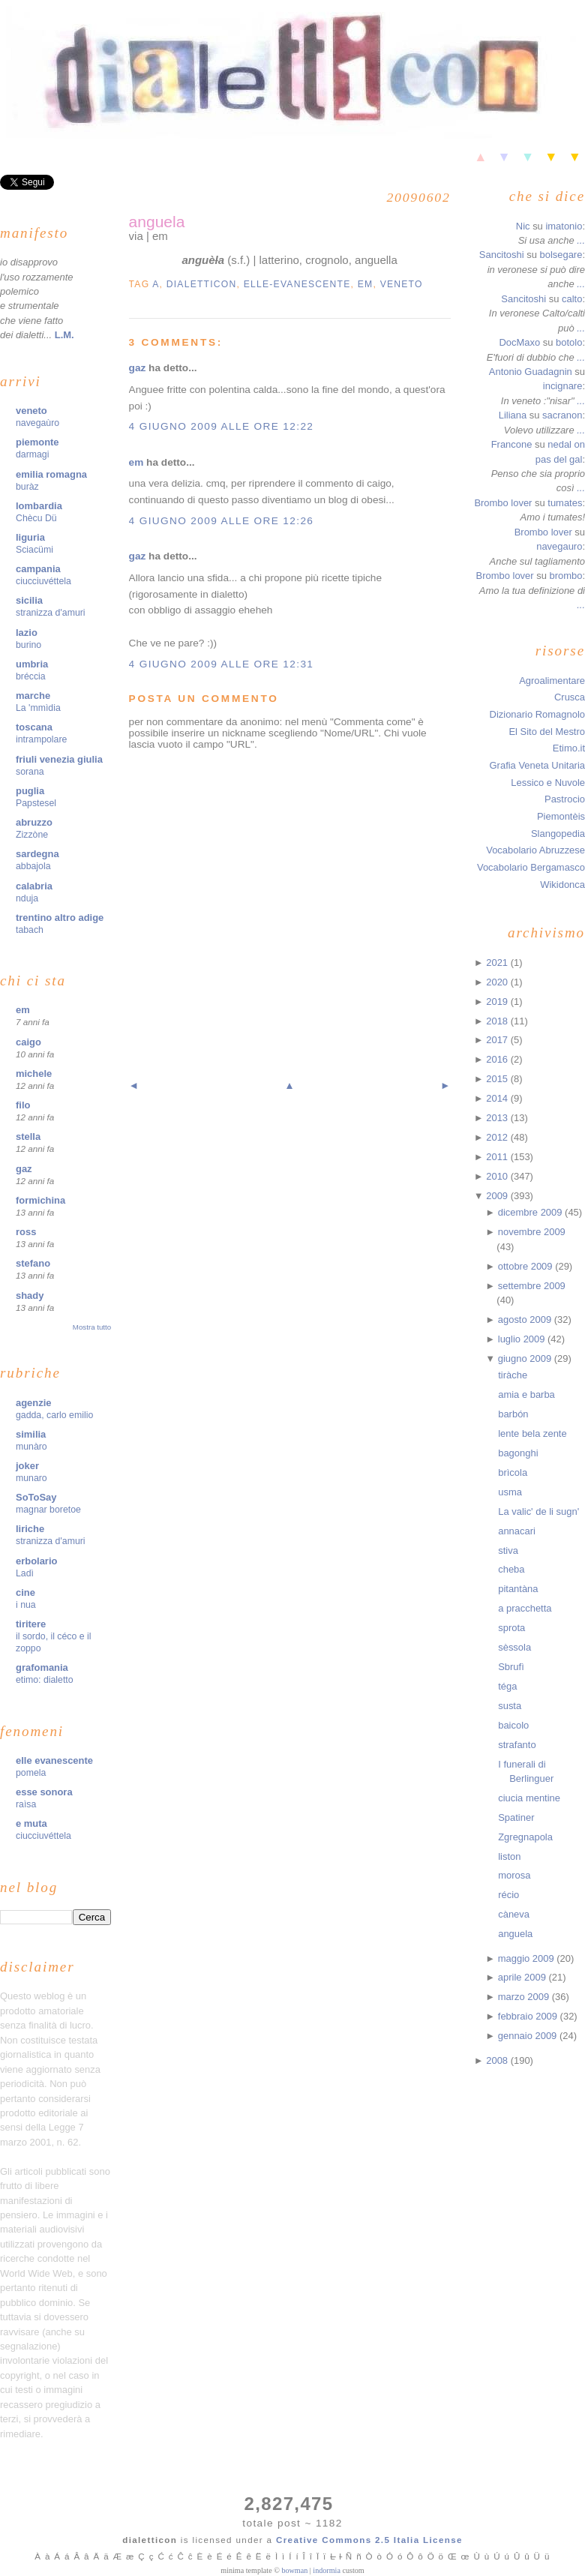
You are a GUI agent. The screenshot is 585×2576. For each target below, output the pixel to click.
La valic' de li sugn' (538, 1511)
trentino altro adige (60, 917)
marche (33, 695)
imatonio (563, 226)
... (581, 240)
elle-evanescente (297, 284)
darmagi (32, 454)
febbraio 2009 (529, 2016)
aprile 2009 (523, 1977)
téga (507, 1686)
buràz (27, 486)
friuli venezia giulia (59, 759)
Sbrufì (511, 1666)
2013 (498, 1117)
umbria (32, 664)
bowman (294, 2570)
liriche (30, 1528)
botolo (569, 342)
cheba (511, 1569)
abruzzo (34, 822)
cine (25, 1592)
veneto (31, 410)
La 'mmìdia (38, 708)
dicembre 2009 (531, 1212)
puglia (30, 790)
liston (509, 1856)
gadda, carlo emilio (54, 1415)
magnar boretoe (48, 1509)
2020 (498, 982)
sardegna (37, 853)
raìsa (26, 1804)
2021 (498, 962)
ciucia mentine (529, 1798)
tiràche (512, 1375)
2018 (498, 1021)
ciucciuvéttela (43, 581)
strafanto (517, 1744)
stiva (508, 1550)
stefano (33, 1263)
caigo (28, 1042)
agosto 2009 (526, 1319)
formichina (40, 1200)
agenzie (34, 1402)
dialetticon (201, 284)
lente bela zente (532, 1433)
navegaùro (37, 423)
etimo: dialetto (45, 1680)
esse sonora (44, 1792)
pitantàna (518, 1588)
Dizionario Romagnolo (537, 714)
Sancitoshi (501, 254)
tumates (565, 502)
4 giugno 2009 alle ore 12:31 (221, 664)
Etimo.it (569, 748)
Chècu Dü (36, 518)
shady (30, 1295)
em (23, 1009)
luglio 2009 (523, 1339)
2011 (498, 1156)
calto (572, 298)
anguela (157, 221)
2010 (498, 1176)
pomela (31, 1773)
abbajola (33, 866)
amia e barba (526, 1394)
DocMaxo (519, 342)
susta (509, 1705)
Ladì (25, 1573)
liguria (30, 537)
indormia (326, 2570)
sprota (511, 1627)
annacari (517, 1531)
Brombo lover (503, 502)
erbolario (36, 1561)
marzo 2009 (525, 1996)
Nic (523, 226)
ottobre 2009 (526, 1266)
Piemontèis (561, 816)
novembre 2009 (532, 1231)
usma (510, 1492)
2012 (498, 1137)
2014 (498, 1098)
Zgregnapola (525, 1837)
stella (28, 1136)
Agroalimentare (552, 680)
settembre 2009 (532, 1285)
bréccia (31, 676)
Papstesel (36, 803)
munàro (31, 1446)
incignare (563, 385)
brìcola (512, 1472)
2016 (498, 1059)
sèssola (514, 1647)
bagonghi (518, 1453)
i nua (26, 1605)
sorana (30, 771)
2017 (498, 1039)
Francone (511, 444)
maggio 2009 (527, 1958)
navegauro (559, 546)
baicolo (513, 1725)
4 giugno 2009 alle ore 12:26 (221, 520)
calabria (34, 886)
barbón (513, 1414)
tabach (30, 930)
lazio (27, 632)
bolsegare (560, 254)
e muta (31, 1823)
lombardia (39, 505)
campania (38, 568)
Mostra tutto (92, 1327)
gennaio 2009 (529, 2035)
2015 (498, 1078)
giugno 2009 (526, 1358)
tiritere (31, 1624)
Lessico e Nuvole (548, 782)
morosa (514, 1875)
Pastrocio (564, 799)
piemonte (37, 442)
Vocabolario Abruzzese (535, 850)
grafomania (42, 1667)
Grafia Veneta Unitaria (537, 765)
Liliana (512, 415)
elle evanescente (54, 1760)
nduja (27, 898)
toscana (34, 727)
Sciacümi (34, 549)
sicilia (29, 600)
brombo (565, 575)
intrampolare (41, 739)
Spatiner (516, 1817)
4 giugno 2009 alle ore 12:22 (221, 426)
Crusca (569, 697)
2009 (498, 1195)
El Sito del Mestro (546, 731)
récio (508, 1894)
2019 (498, 1001)
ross (26, 1231)
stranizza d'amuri (51, 612)
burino (28, 645)
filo (23, 1105)
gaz (24, 1168)
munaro (31, 1478)
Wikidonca (562, 884)
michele (34, 1073)
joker (27, 1465)
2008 (498, 2060)
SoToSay (36, 1497)
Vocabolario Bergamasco (531, 867)
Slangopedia (558, 833)
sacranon (562, 415)
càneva (514, 1914)
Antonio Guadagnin (530, 371)
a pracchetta (524, 1608)
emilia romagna (51, 474)
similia (31, 1434)
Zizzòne (32, 834)
